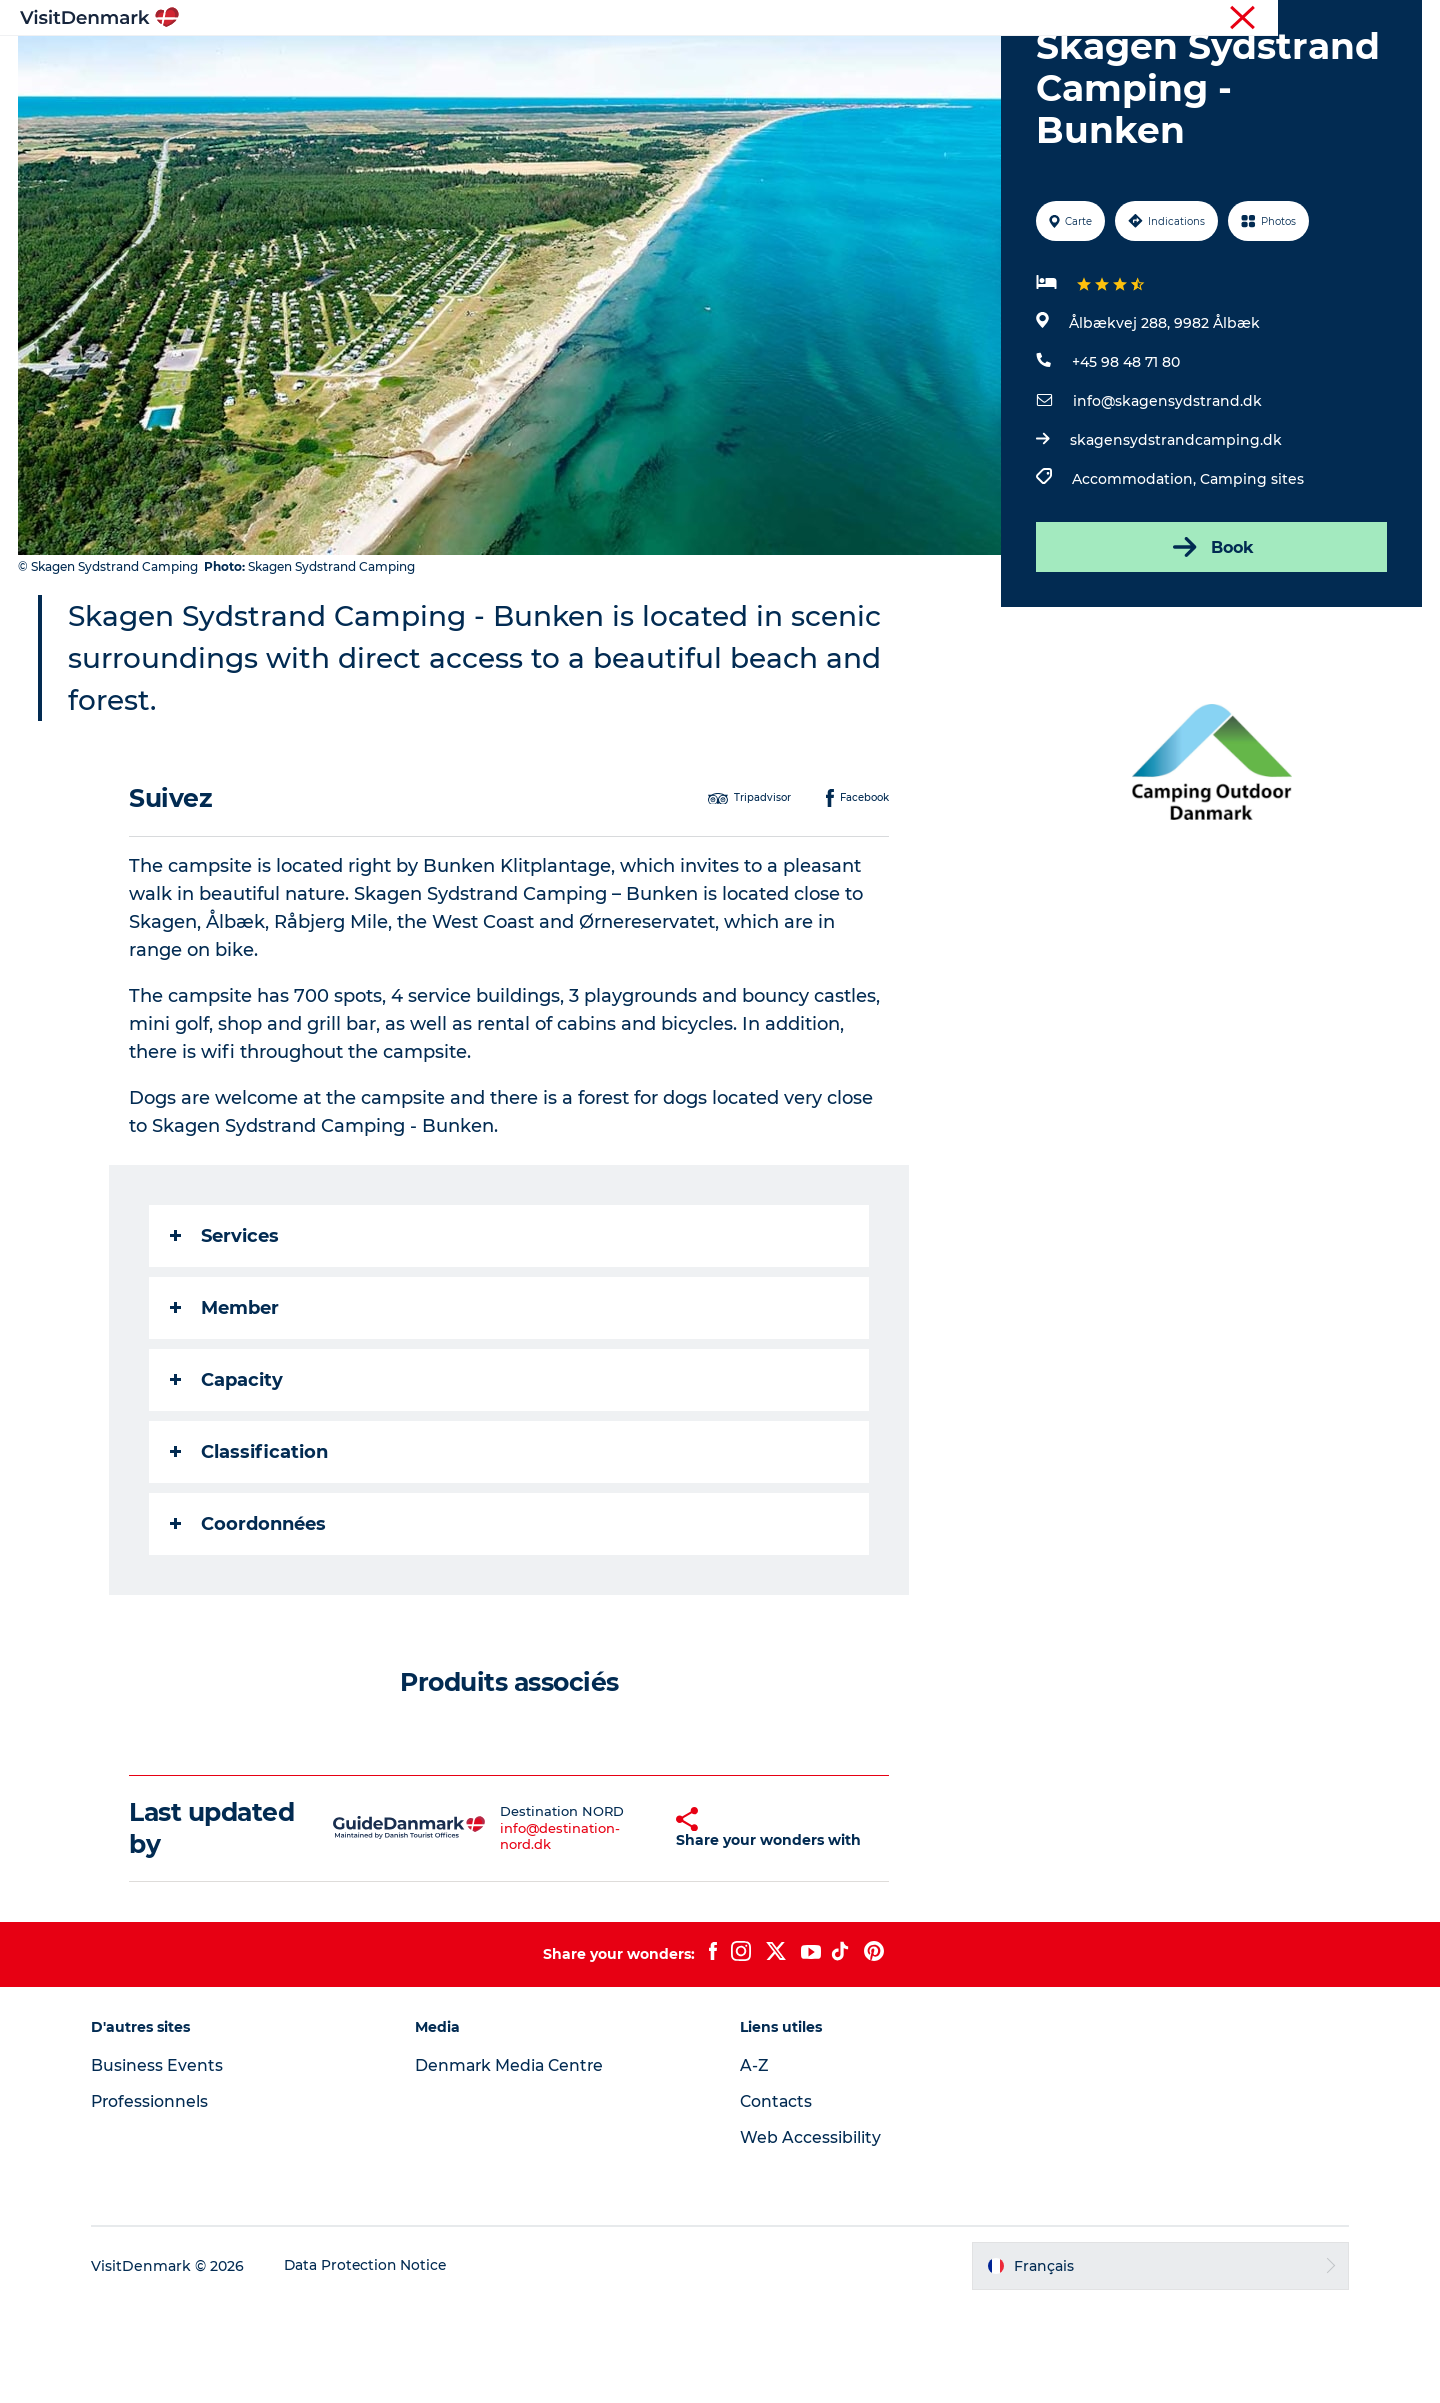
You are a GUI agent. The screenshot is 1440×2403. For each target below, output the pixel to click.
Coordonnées (249, 1619)
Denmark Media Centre (516, 2163)
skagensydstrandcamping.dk (1175, 535)
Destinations (558, 64)
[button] (635, 1925)
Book (1210, 642)
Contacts (777, 2199)
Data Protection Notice (376, 2363)
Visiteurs (1230, 19)
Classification (250, 1547)
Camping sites (1251, 574)
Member (225, 1403)
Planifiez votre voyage (967, 64)
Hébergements (797, 64)
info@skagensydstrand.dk (1166, 496)
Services (225, 1331)
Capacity (227, 1475)
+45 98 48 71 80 (1125, 457)
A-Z (754, 2163)
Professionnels (1318, 19)
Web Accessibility (810, 2235)
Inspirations (435, 64)
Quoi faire (673, 64)
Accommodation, (1135, 574)
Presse (1400, 19)
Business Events (166, 2163)
